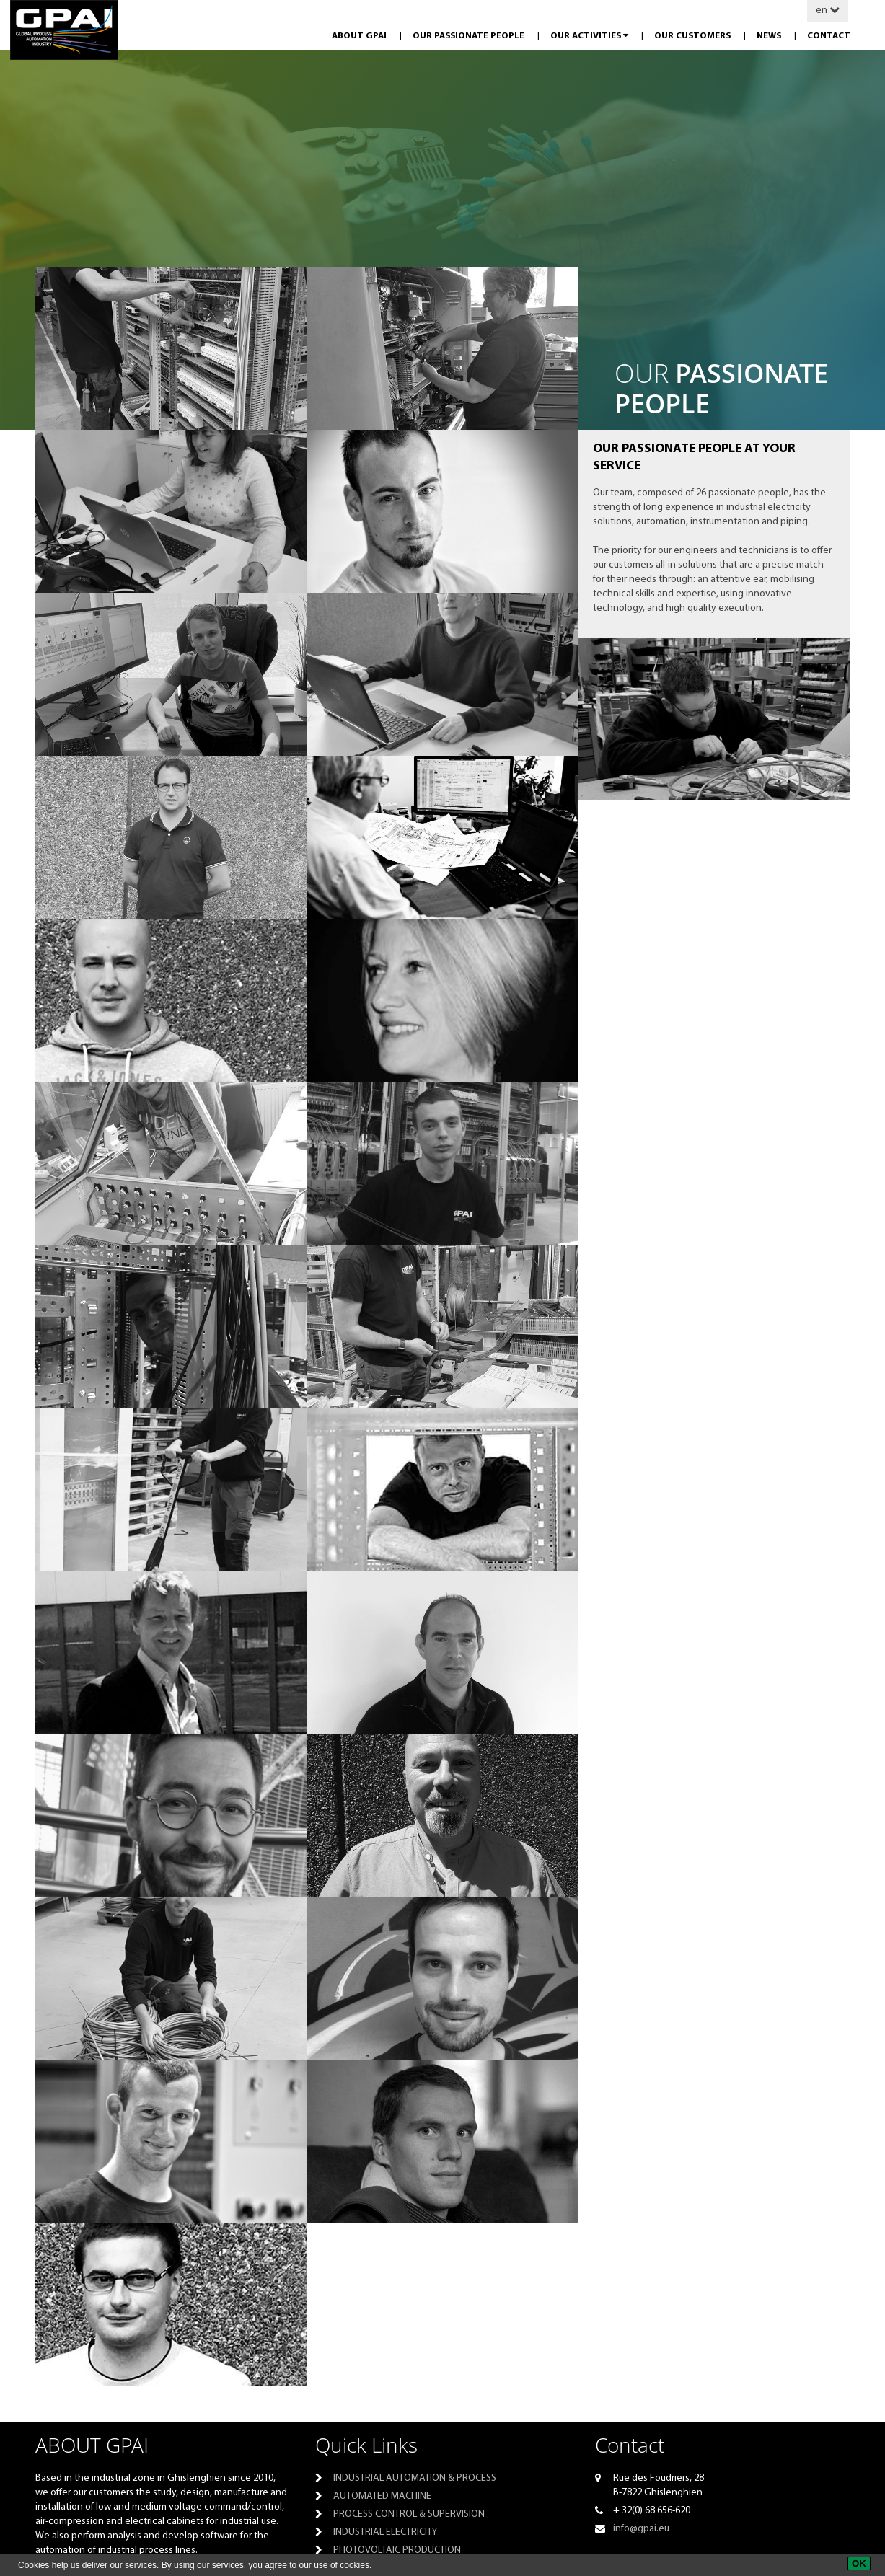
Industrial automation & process (414, 2478)
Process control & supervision (409, 2514)
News (770, 36)
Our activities (590, 35)
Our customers (693, 36)
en (828, 10)
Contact (828, 36)
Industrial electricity (385, 2532)
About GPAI (360, 36)
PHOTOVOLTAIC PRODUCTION (397, 2550)
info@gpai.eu (641, 2528)
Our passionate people (470, 36)
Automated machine (382, 2496)
